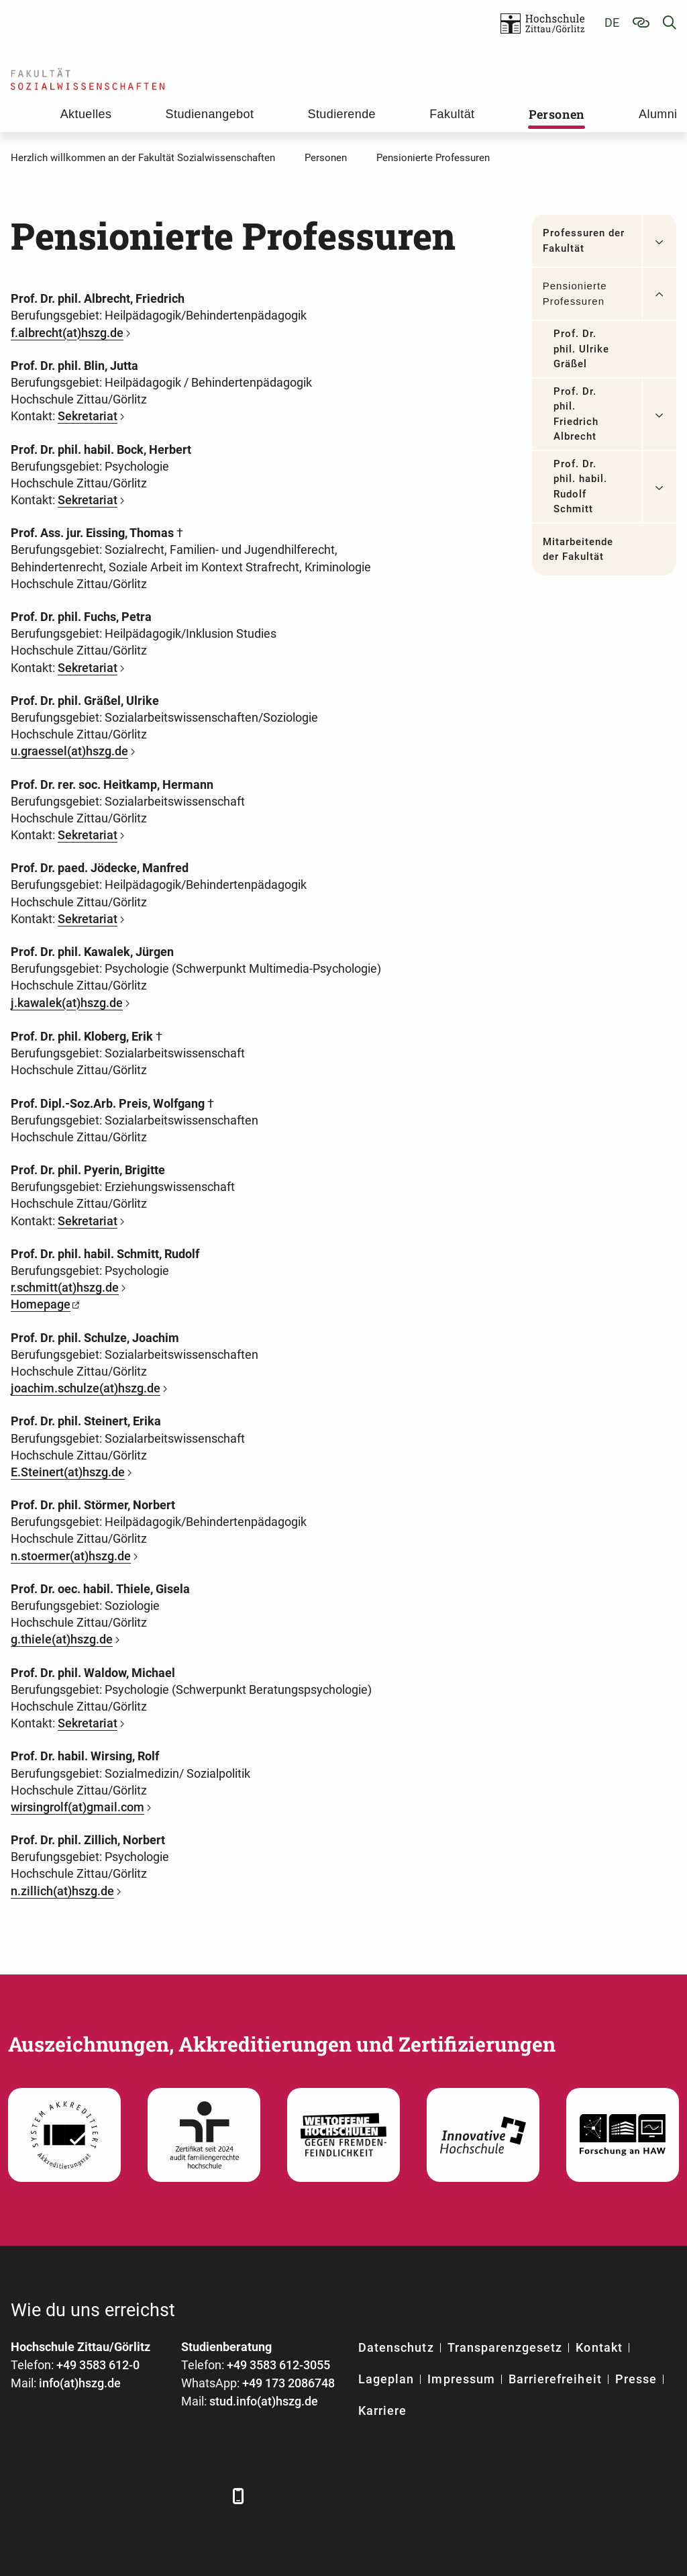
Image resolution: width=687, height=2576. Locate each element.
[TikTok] (207, 2495)
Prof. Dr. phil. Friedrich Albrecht (575, 414)
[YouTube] (133, 2495)
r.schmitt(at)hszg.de (65, 1287)
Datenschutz (396, 2347)
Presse (636, 2379)
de (611, 22)
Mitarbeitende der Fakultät (578, 549)
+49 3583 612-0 (98, 2365)
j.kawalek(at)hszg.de (67, 1003)
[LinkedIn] (59, 2495)
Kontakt (599, 2347)
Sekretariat (87, 416)
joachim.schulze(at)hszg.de (85, 1388)
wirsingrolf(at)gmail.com (77, 1807)
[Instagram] (170, 2495)
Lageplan (386, 2379)
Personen (557, 114)
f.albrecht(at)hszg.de (67, 333)
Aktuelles (86, 114)
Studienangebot (210, 114)
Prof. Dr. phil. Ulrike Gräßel (581, 349)
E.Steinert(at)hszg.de (68, 1472)
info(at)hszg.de (80, 2383)
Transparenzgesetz (505, 2347)
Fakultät (451, 114)
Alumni (658, 114)
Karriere (382, 2410)
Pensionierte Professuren (575, 293)
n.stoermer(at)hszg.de (71, 1556)
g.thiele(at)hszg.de (62, 1639)
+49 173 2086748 (288, 2383)
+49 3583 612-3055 (278, 2365)
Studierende (342, 114)
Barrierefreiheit (555, 2379)
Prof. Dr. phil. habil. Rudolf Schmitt (580, 487)
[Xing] (96, 2495)
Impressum (460, 2379)
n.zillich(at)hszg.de (62, 1891)
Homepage (40, 1304)
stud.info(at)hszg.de (263, 2401)
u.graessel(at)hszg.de (69, 751)
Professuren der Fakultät (584, 240)
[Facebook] (22, 2495)
